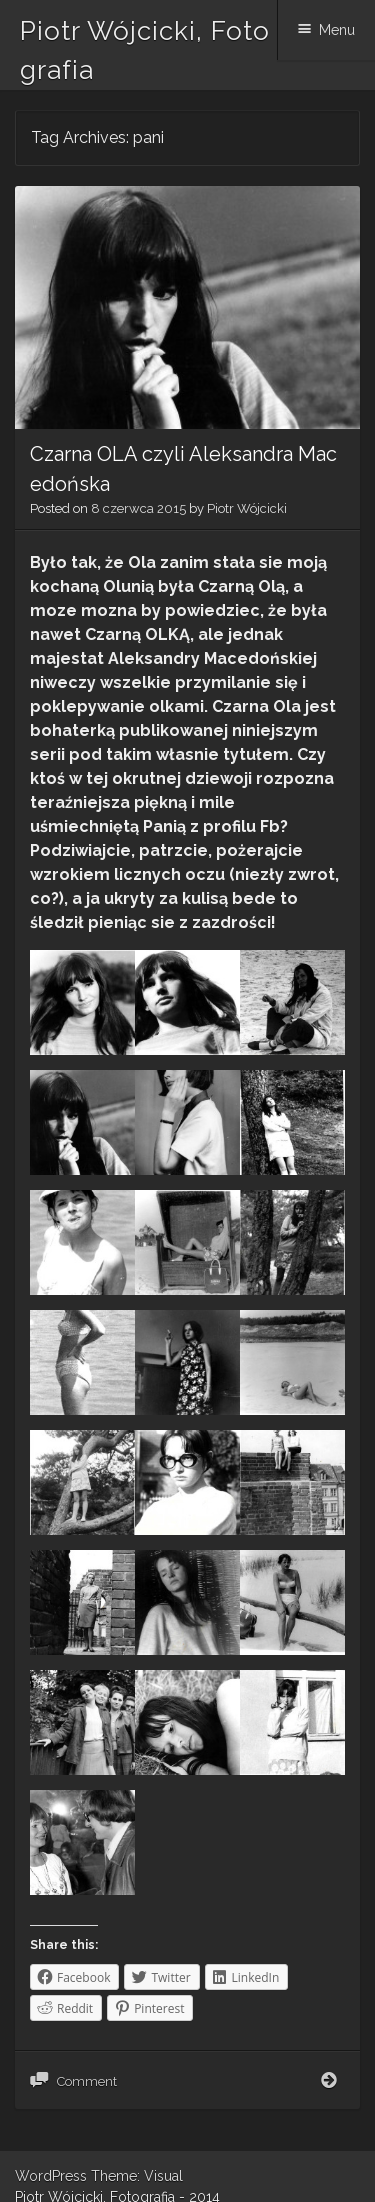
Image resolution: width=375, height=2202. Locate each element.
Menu (337, 30)
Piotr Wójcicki (247, 508)
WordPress (51, 2176)
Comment (87, 2081)
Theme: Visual (137, 2176)
